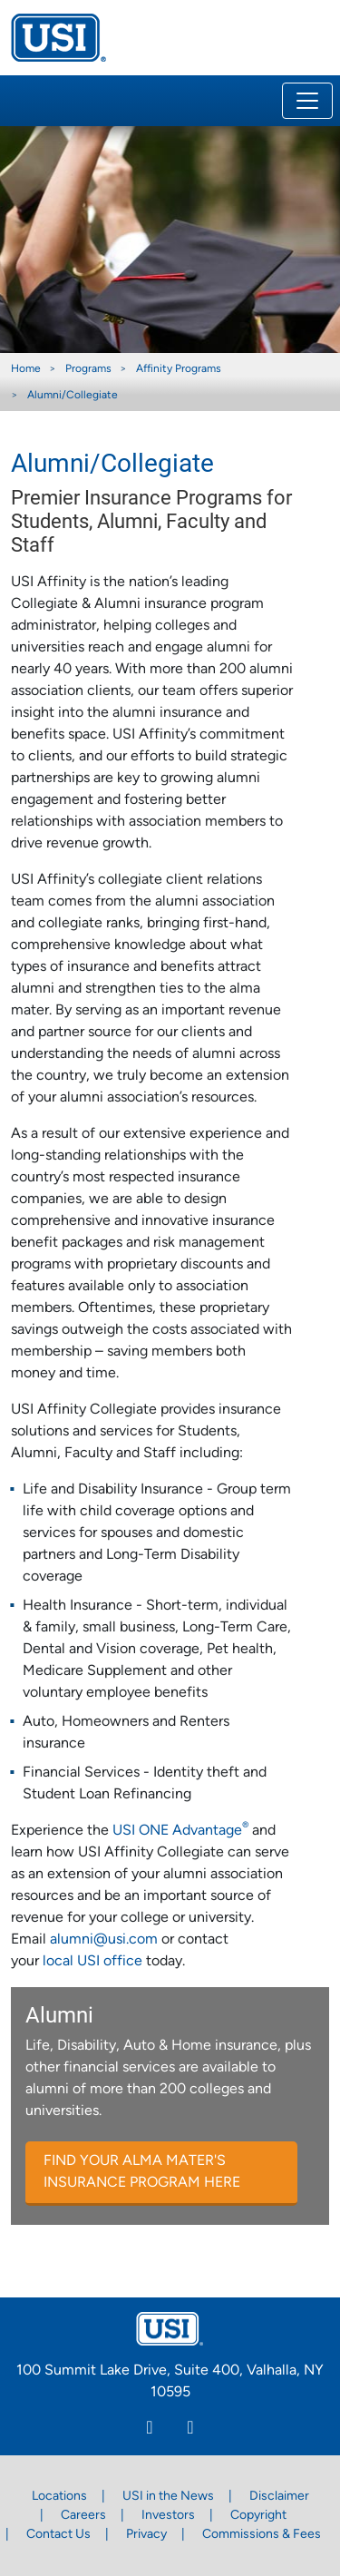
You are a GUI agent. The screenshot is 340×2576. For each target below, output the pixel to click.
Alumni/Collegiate (72, 395)
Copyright (258, 2515)
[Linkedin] (150, 2430)
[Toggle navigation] (307, 101)
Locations (59, 2496)
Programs (88, 369)
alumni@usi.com (104, 1940)
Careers (83, 2515)
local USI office (92, 1961)
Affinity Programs (178, 369)
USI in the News (168, 2496)
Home (26, 369)
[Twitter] (191, 2430)
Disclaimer (279, 2496)
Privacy (146, 2535)
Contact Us (58, 2535)
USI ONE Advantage (180, 1831)
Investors (168, 2515)
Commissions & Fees (261, 2535)
